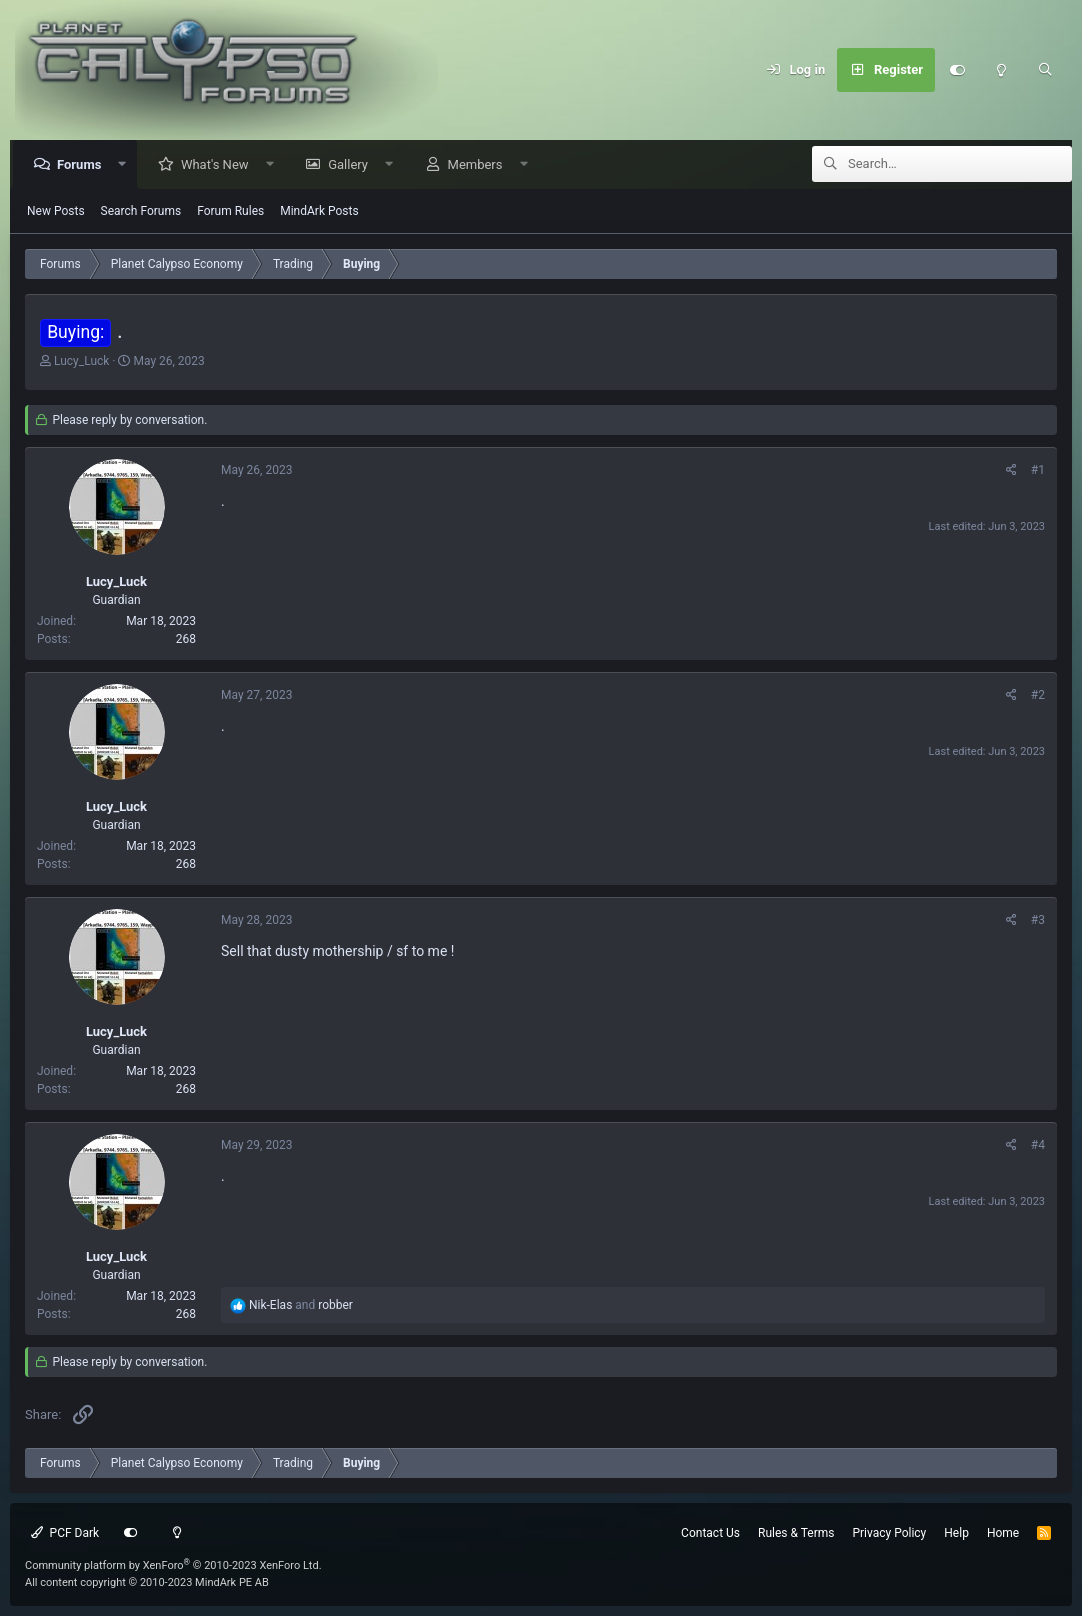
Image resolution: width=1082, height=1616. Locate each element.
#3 (1038, 921)
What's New (220, 165)
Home (1003, 1533)
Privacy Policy (889, 1533)
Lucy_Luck (81, 362)
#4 (1038, 1146)
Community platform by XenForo (173, 1565)
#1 (1038, 471)
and (301, 1306)
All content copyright (147, 1582)
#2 (1038, 696)
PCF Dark (65, 1533)
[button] (127, 165)
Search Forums (141, 212)
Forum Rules (230, 212)
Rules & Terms (796, 1533)
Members (480, 165)
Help (956, 1533)
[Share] (1011, 471)
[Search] (1045, 70)
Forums (84, 165)
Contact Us (710, 1533)
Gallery (353, 165)
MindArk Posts (319, 212)
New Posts (56, 212)
